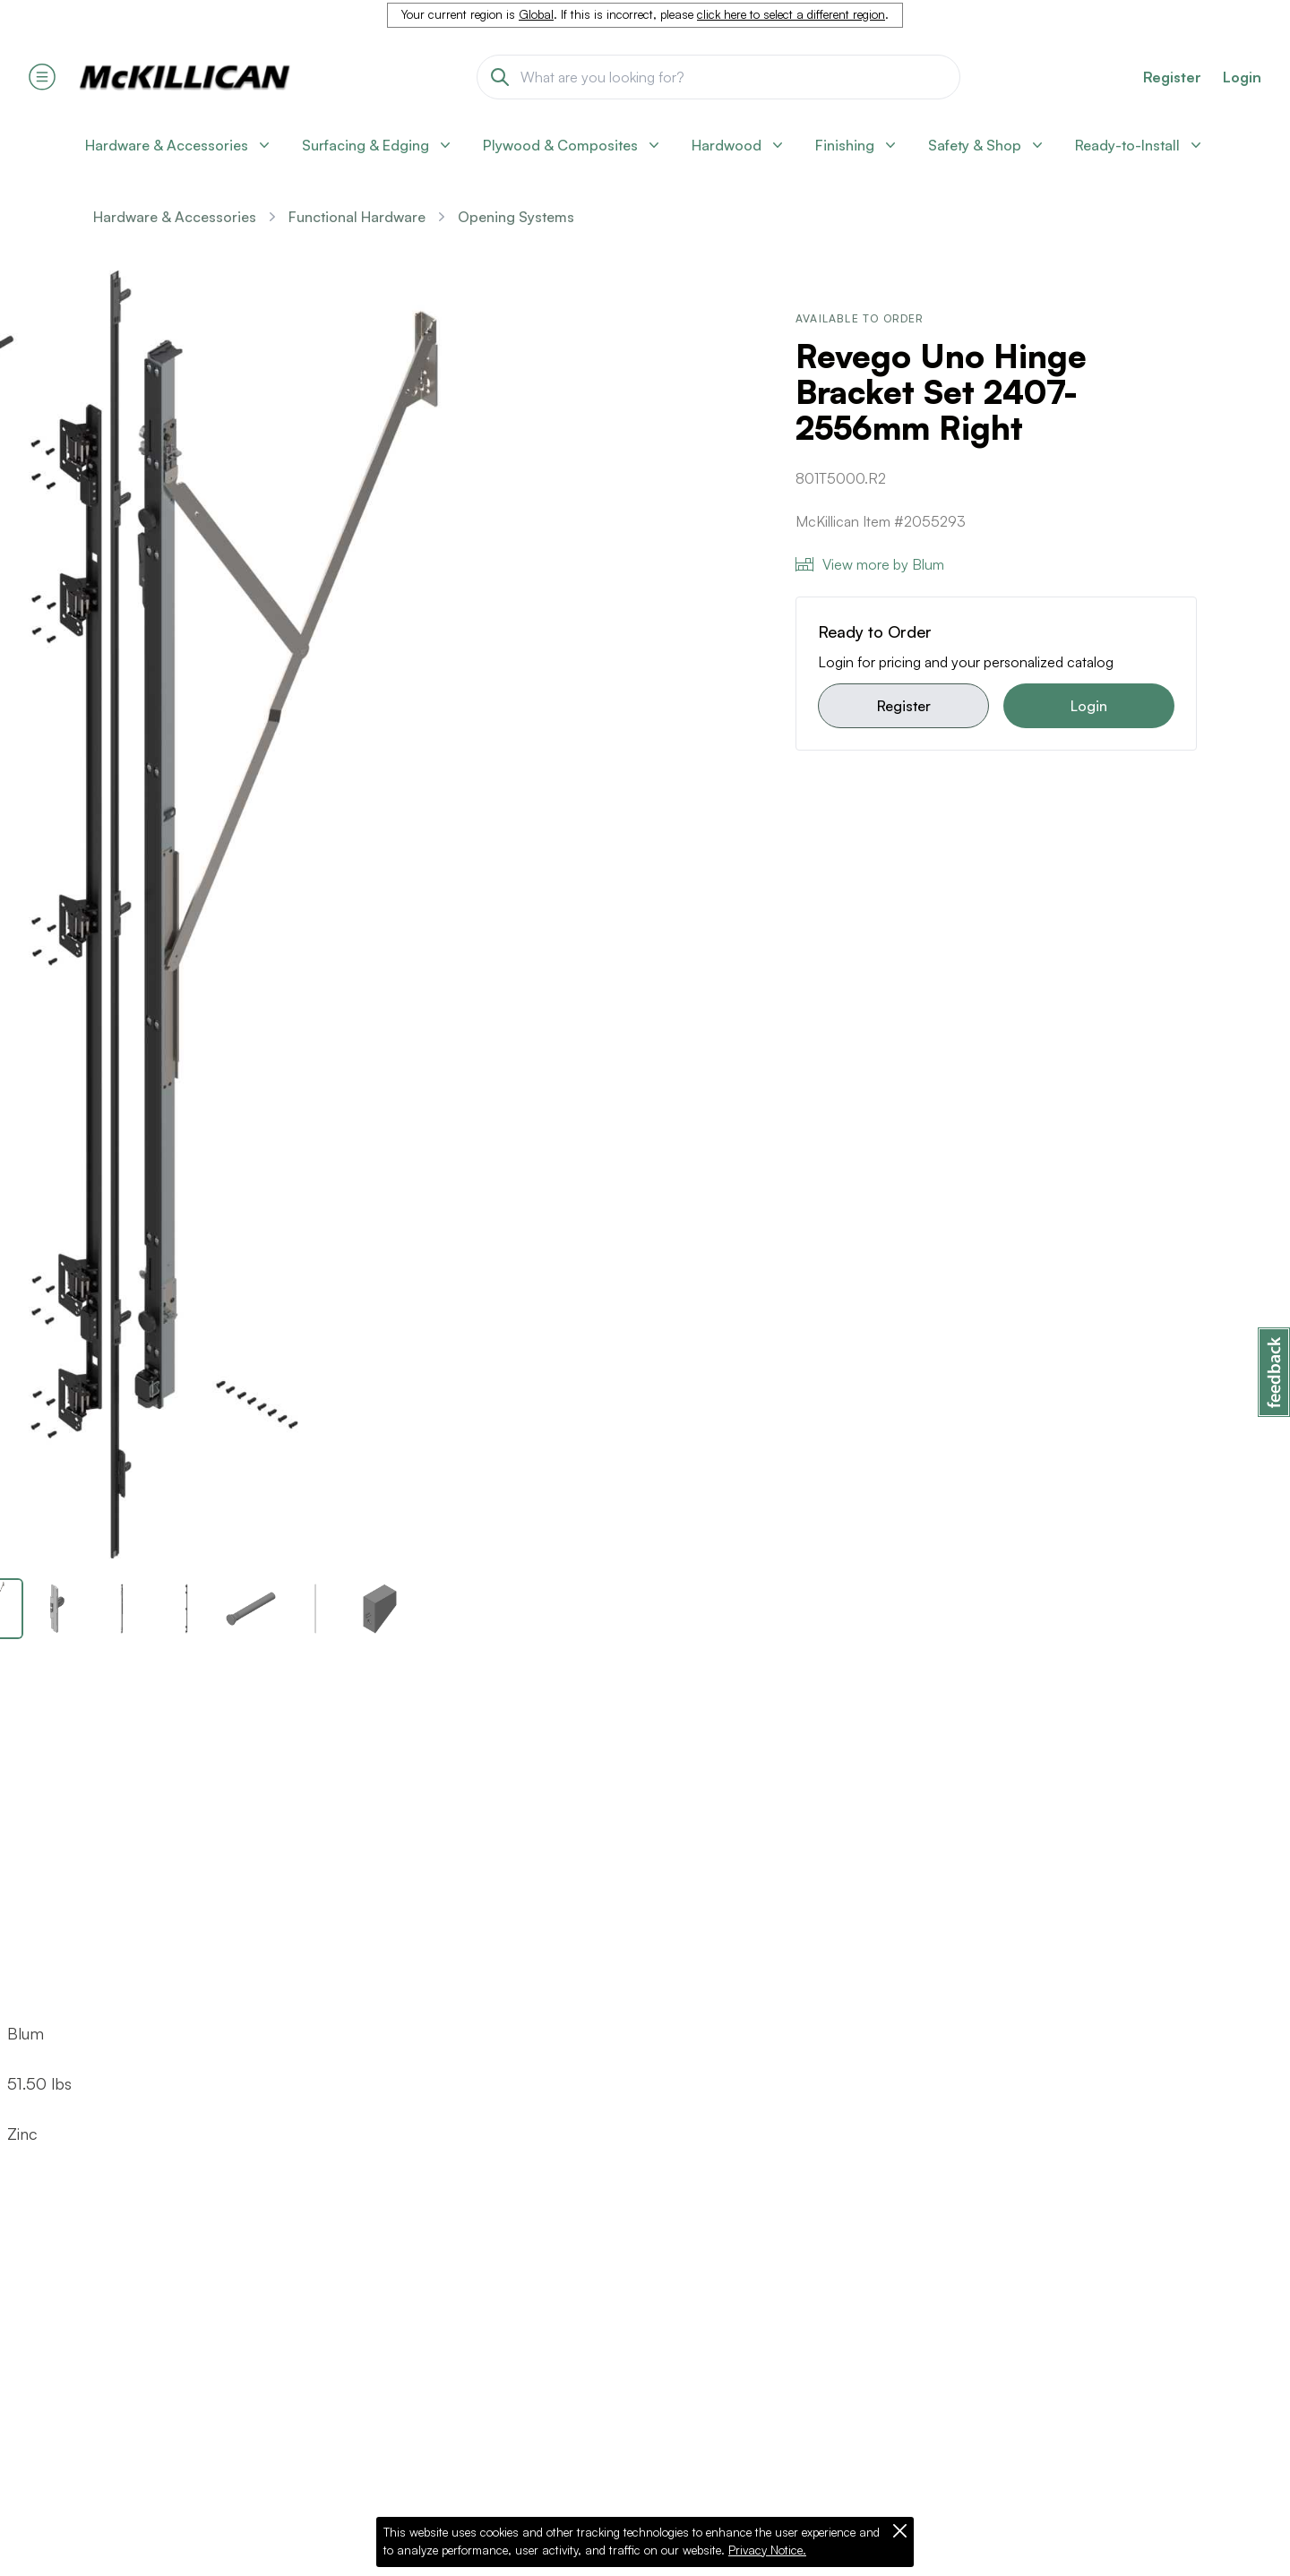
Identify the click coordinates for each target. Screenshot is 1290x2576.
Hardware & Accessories (174, 217)
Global (536, 14)
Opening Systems (516, 217)
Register (904, 706)
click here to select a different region (791, 14)
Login (1242, 77)
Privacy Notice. (767, 2550)
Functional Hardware (357, 217)
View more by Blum (870, 564)
